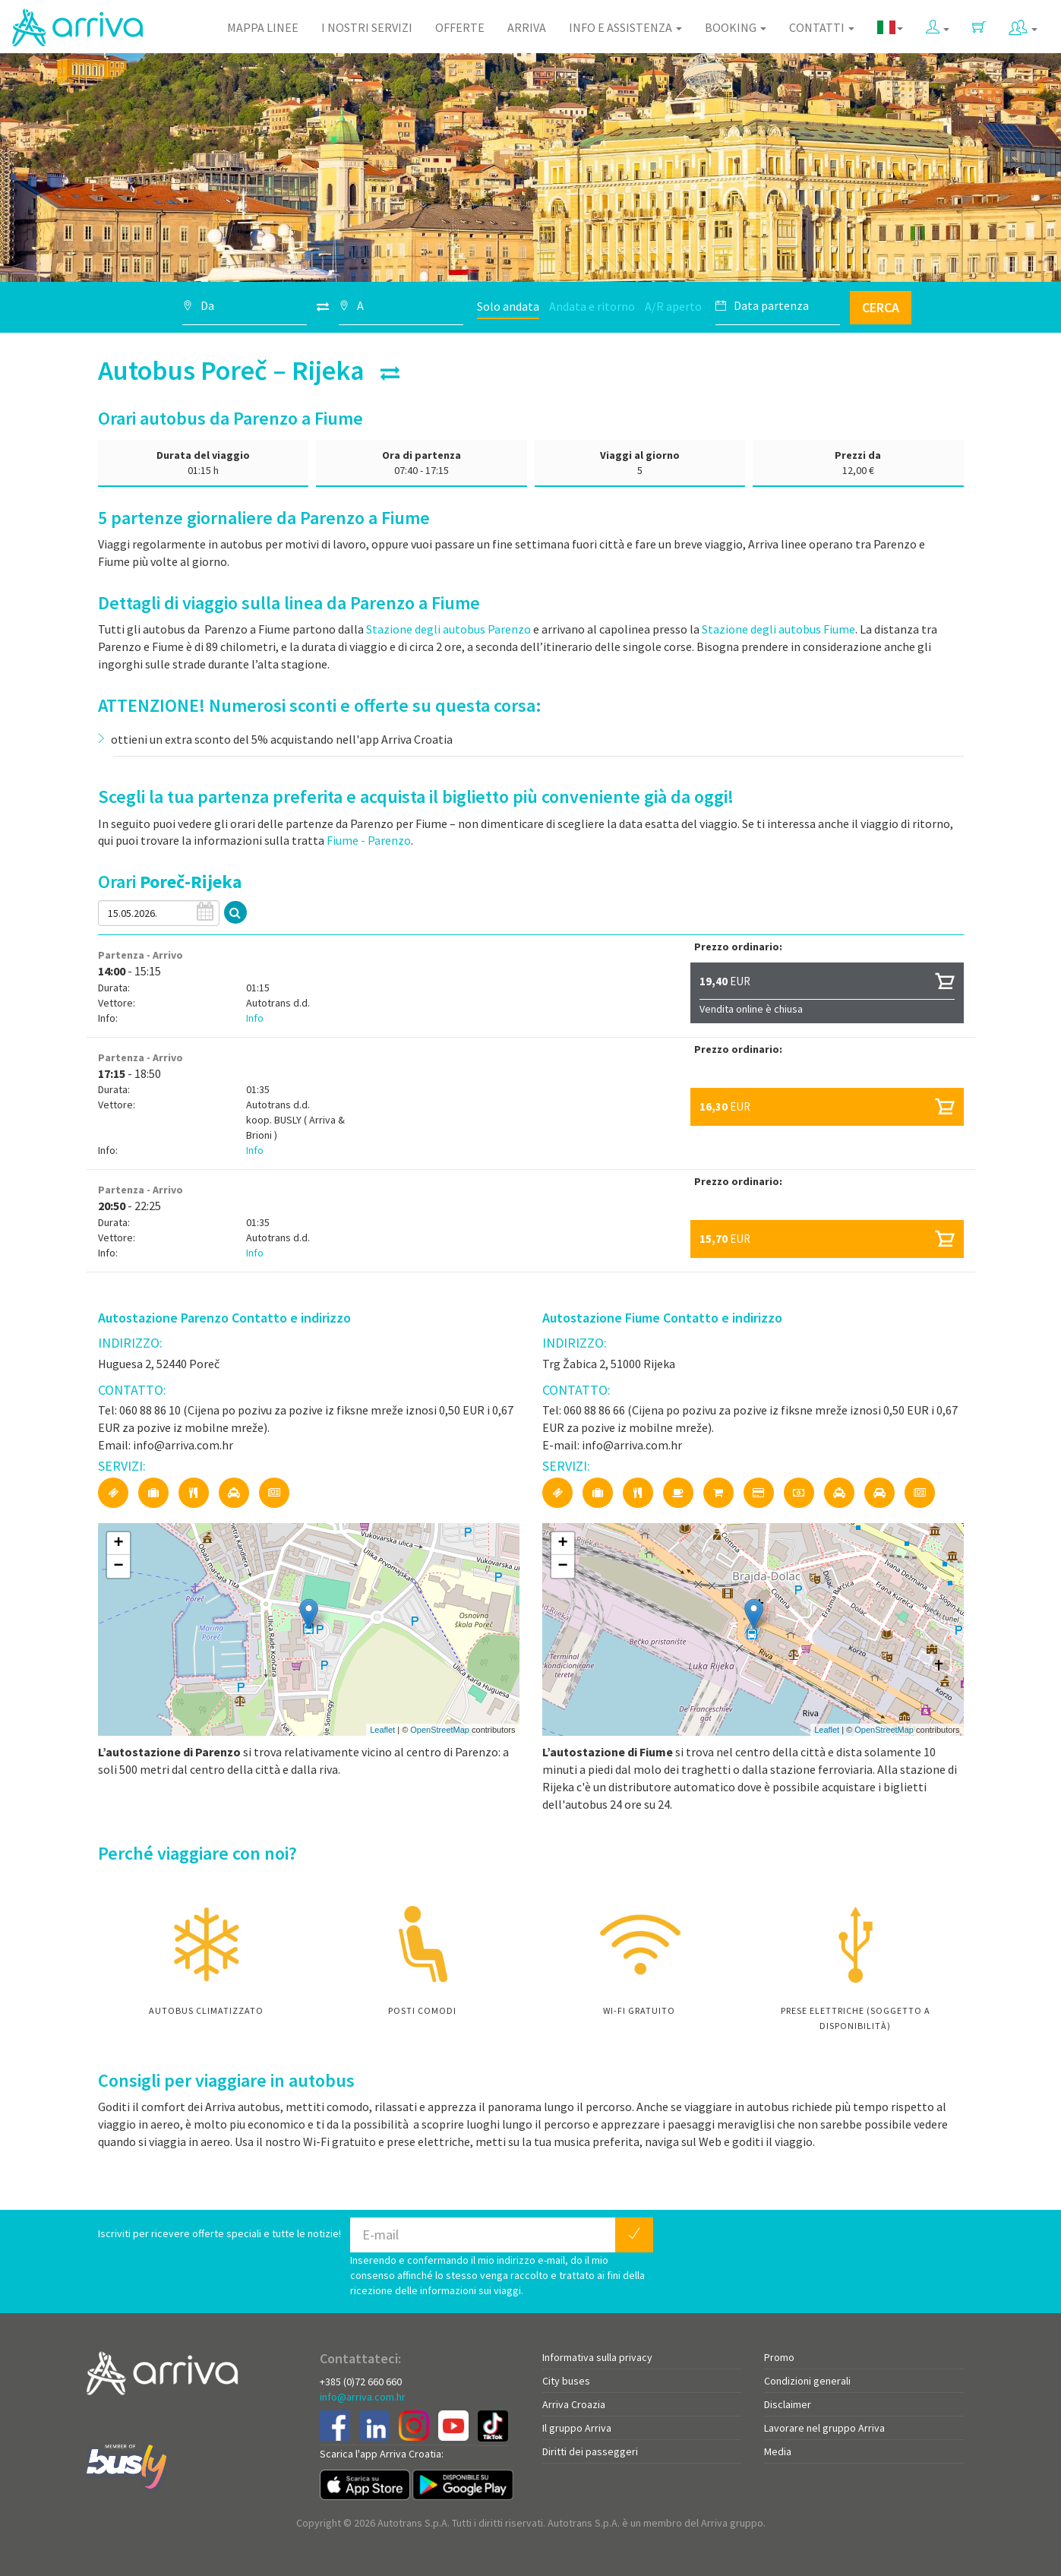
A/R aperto (673, 306)
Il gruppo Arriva (576, 2428)
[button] (937, 24)
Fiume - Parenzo (369, 840)
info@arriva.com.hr (363, 2397)
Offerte (460, 27)
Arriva (526, 27)
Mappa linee (262, 27)
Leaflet (382, 1729)
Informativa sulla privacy (597, 2357)
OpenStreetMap (439, 1729)
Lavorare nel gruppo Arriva (824, 2428)
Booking (735, 27)
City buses (566, 2381)
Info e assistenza (625, 27)
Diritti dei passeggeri (590, 2451)
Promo (779, 2357)
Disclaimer (787, 2404)
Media (777, 2451)
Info (255, 1018)
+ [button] (118, 1543)
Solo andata (508, 306)
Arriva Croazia (573, 2404)
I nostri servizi (366, 27)
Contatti (821, 27)
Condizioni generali (807, 2381)
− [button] (118, 1566)
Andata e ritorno (592, 306)
